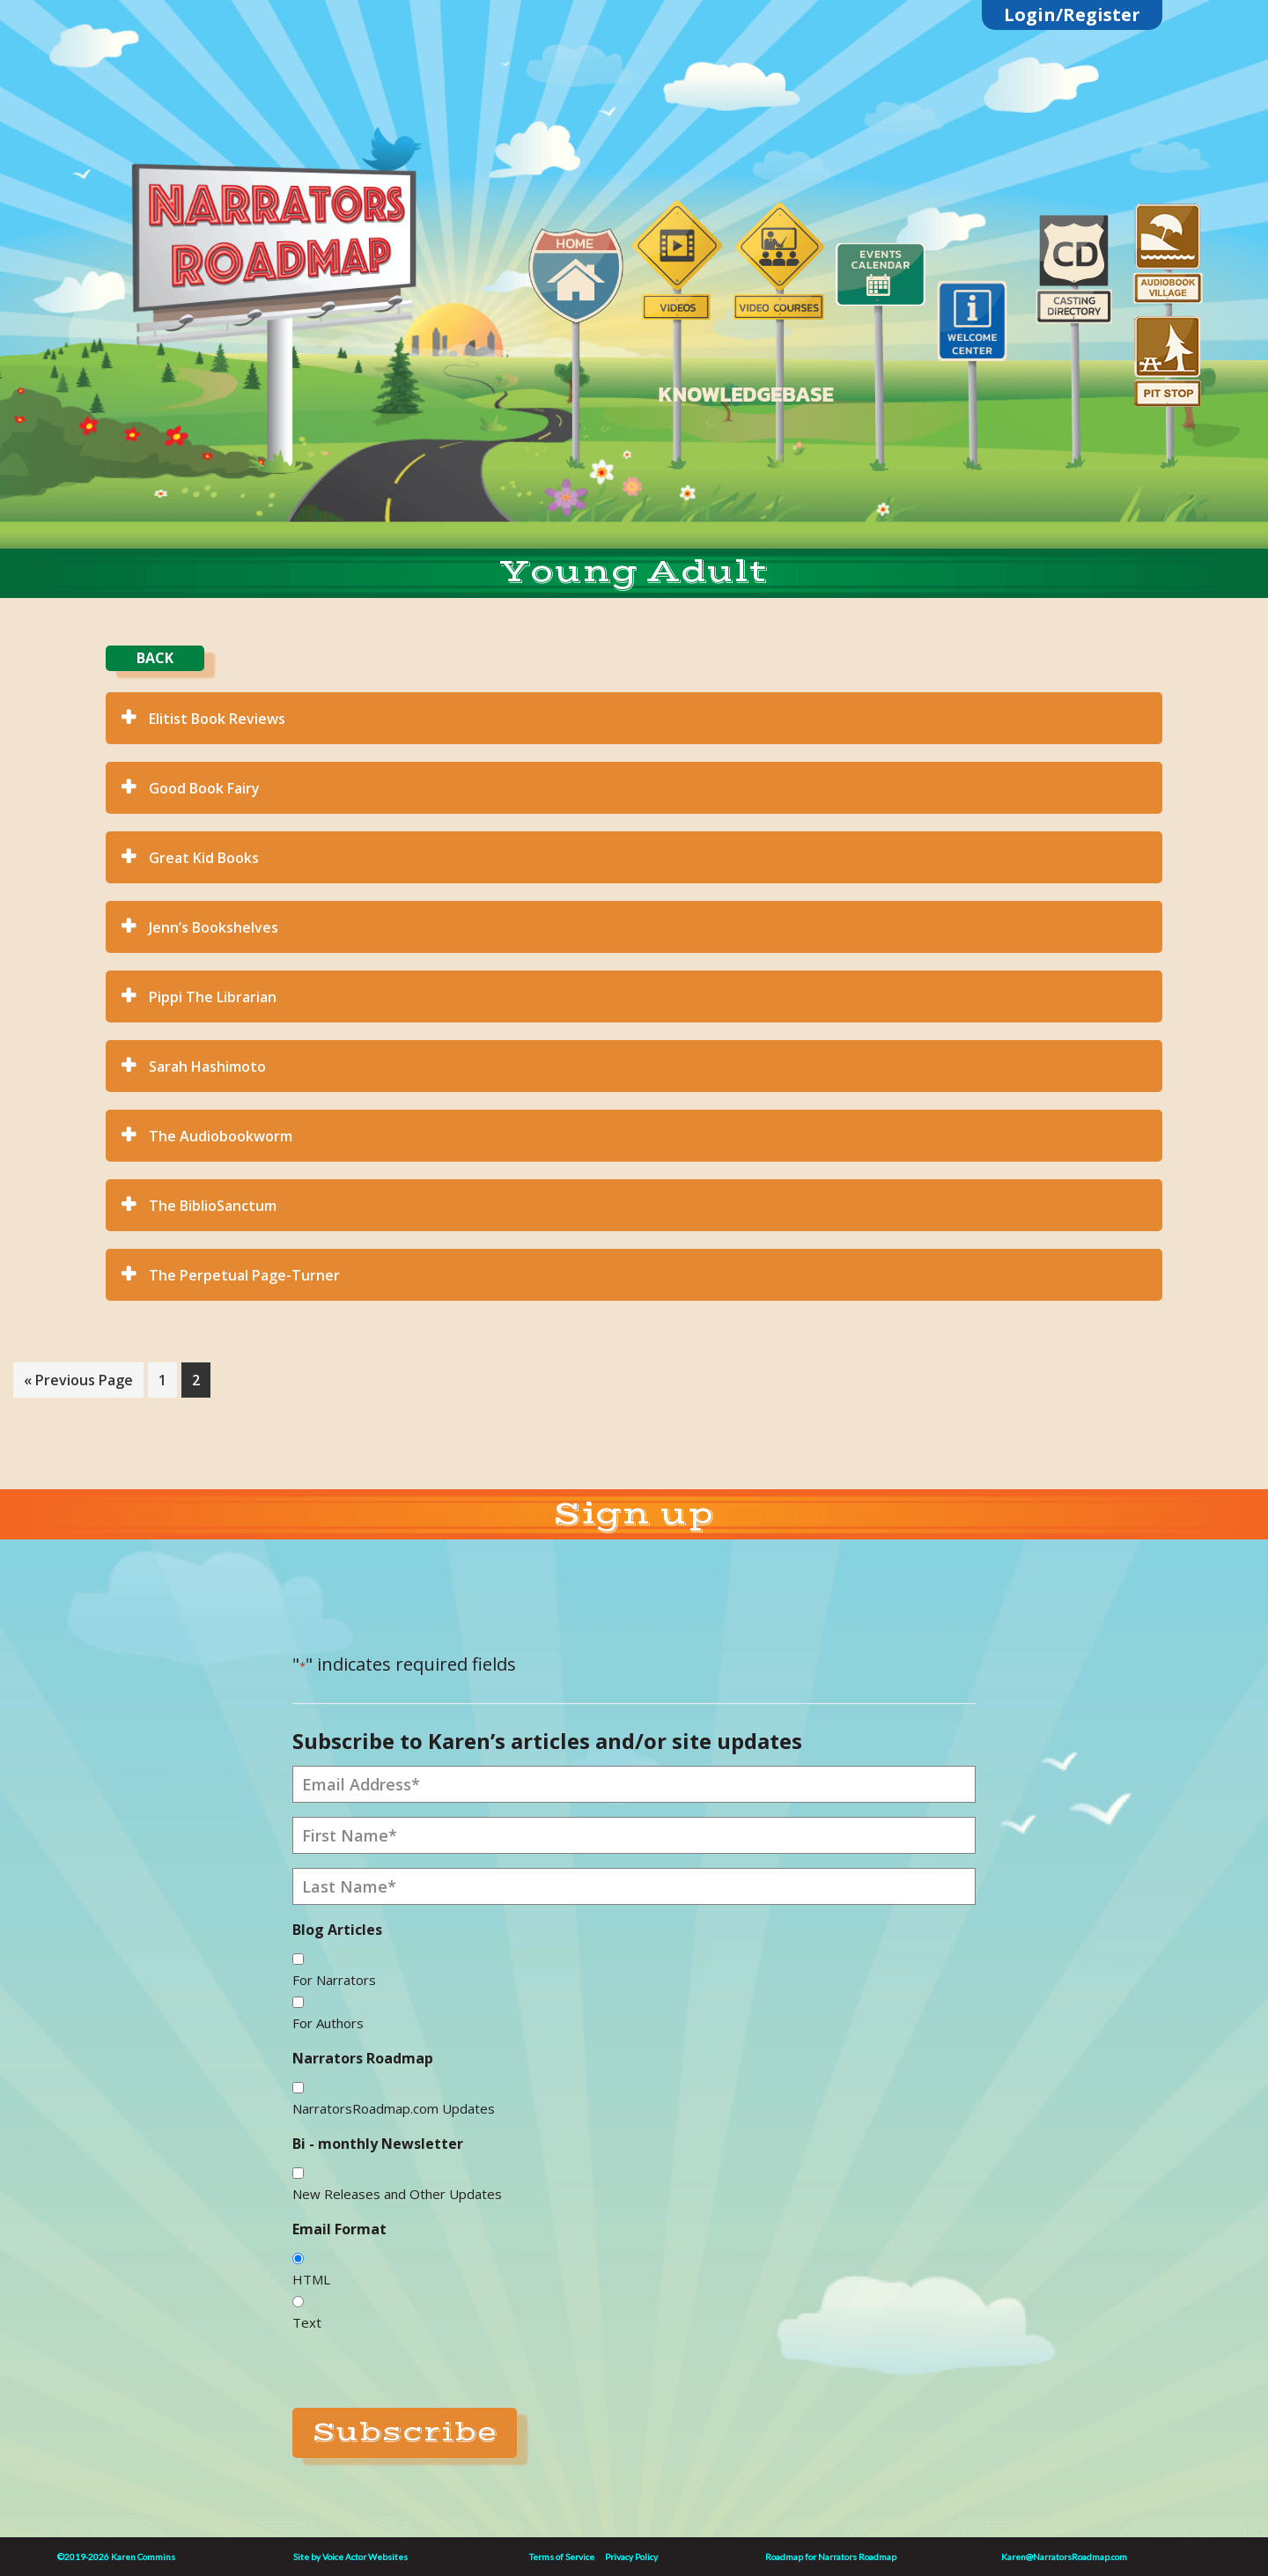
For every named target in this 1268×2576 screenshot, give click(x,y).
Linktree (282, 125)
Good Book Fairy (204, 788)
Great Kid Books (204, 857)
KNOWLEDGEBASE (745, 394)
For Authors (328, 2023)
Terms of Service (561, 2556)
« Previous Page (78, 1383)
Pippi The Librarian (212, 997)
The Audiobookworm (220, 1136)
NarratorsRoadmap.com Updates (393, 2108)
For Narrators (334, 1980)
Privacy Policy (631, 2556)
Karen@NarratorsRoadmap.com (1064, 2556)
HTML (311, 2279)
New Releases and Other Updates (397, 2194)
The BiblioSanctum (212, 1205)
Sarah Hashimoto (207, 1066)
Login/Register (1072, 14)
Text (306, 2322)
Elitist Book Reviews (217, 718)
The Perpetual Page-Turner (244, 1275)
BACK (154, 658)
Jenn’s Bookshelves (213, 927)
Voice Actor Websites (365, 2556)
